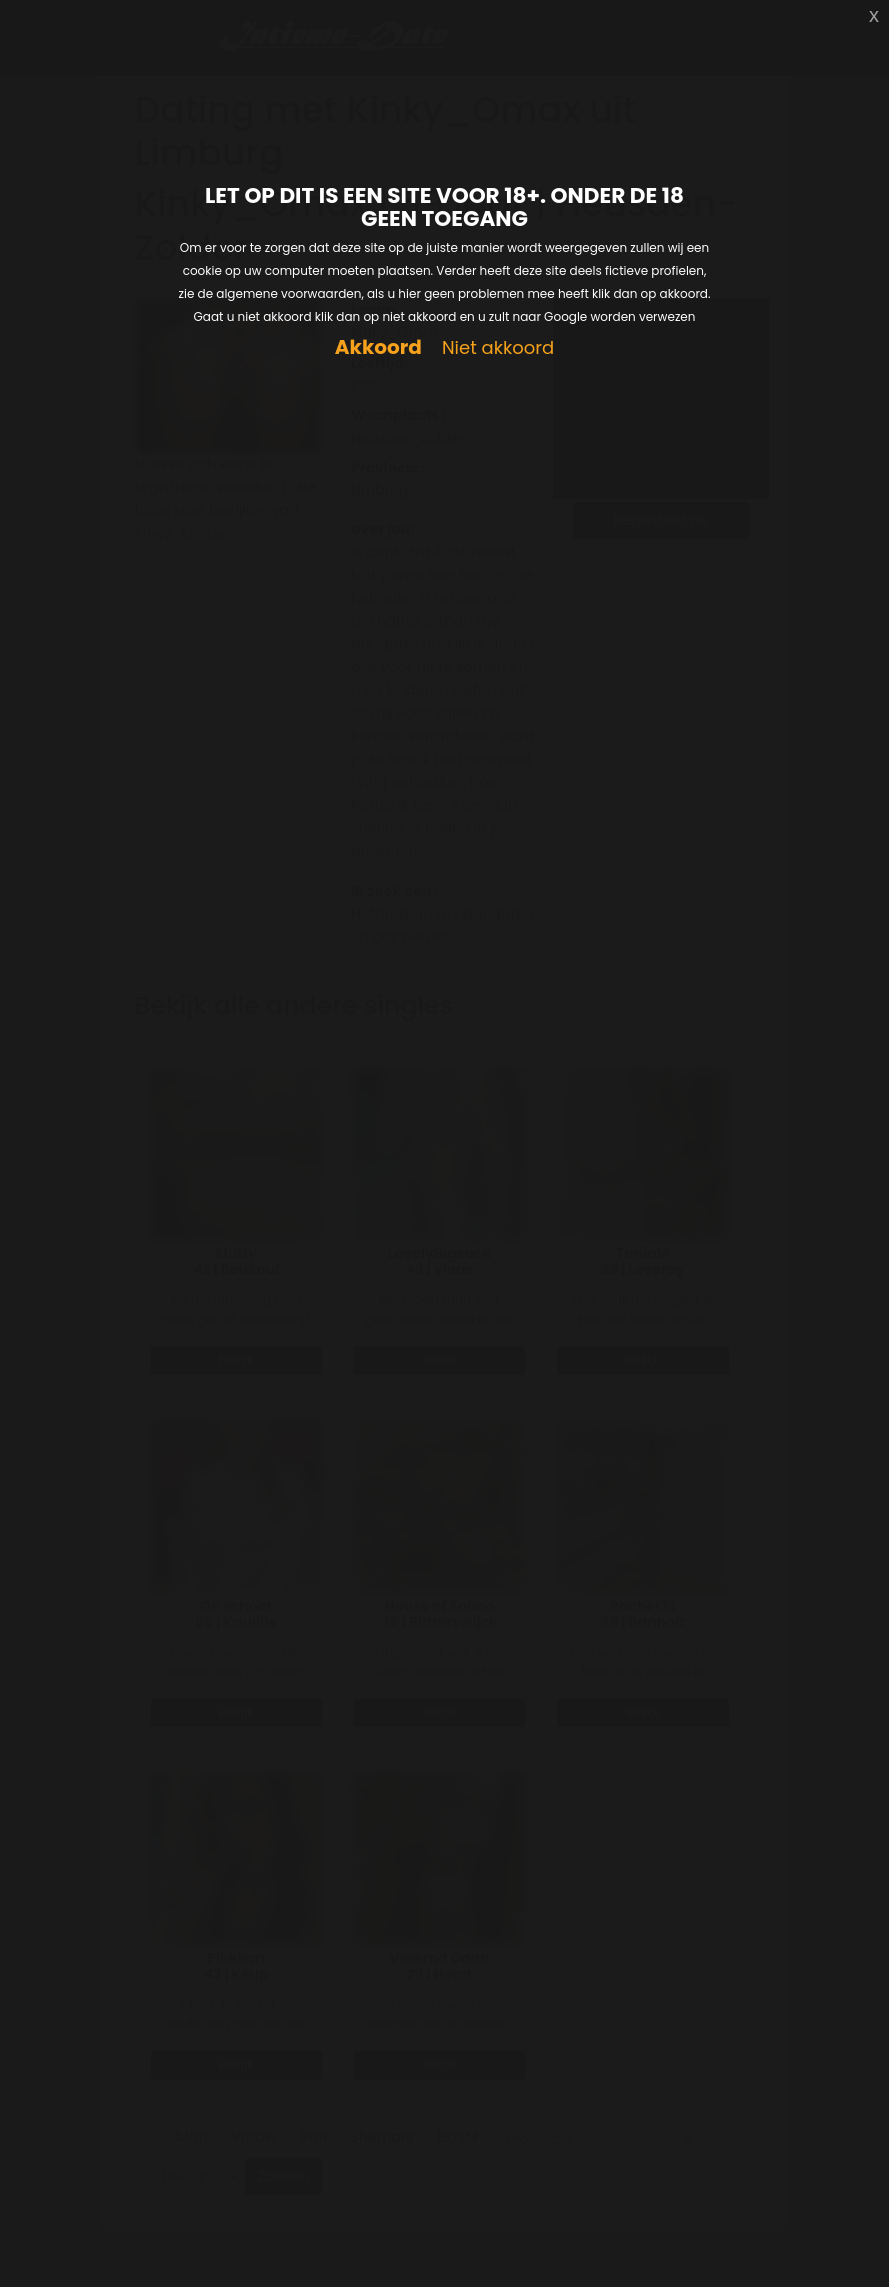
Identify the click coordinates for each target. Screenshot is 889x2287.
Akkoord (378, 347)
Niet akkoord (498, 348)
